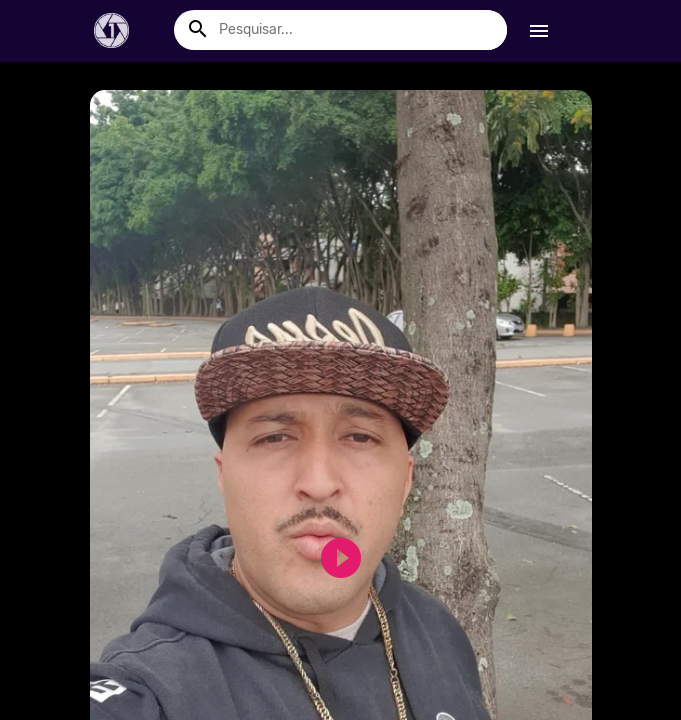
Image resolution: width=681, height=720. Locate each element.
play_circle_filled (329, 558)
